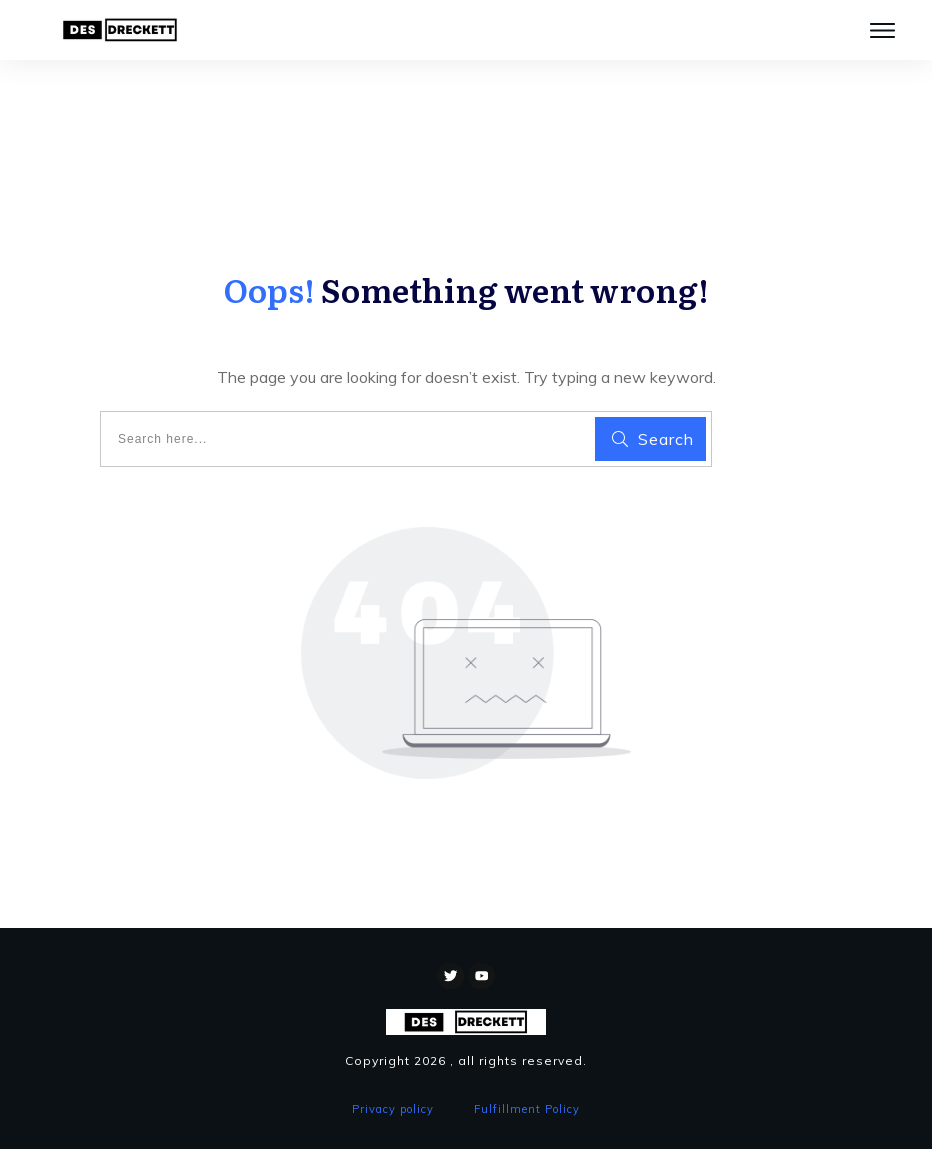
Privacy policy (393, 1109)
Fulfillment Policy (527, 1109)
